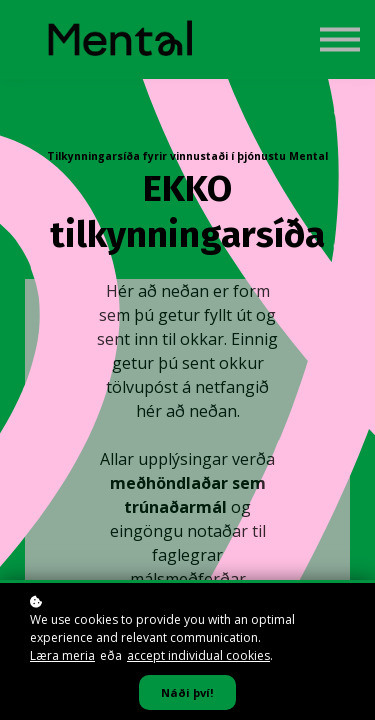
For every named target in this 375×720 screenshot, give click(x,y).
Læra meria (62, 655)
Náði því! (187, 692)
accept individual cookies (198, 655)
